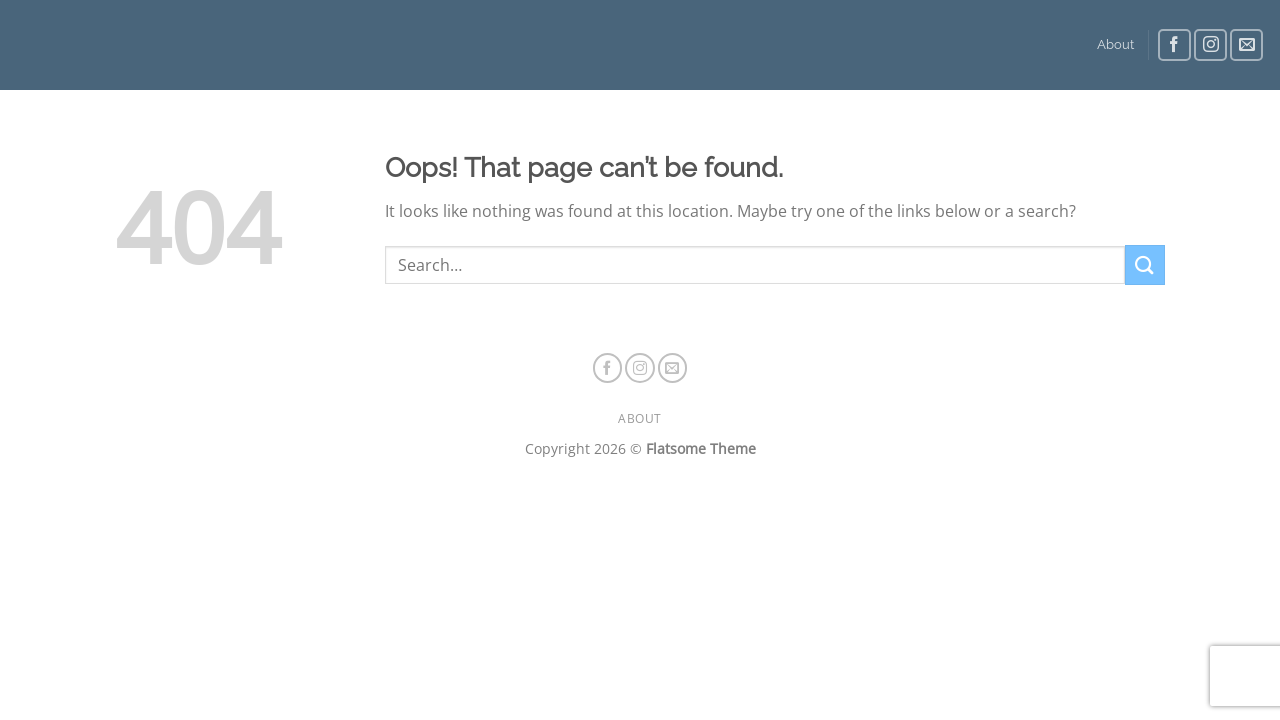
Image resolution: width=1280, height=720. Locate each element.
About (1115, 44)
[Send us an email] (1246, 45)
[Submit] (1145, 264)
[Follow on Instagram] (1210, 45)
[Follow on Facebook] (1174, 45)
